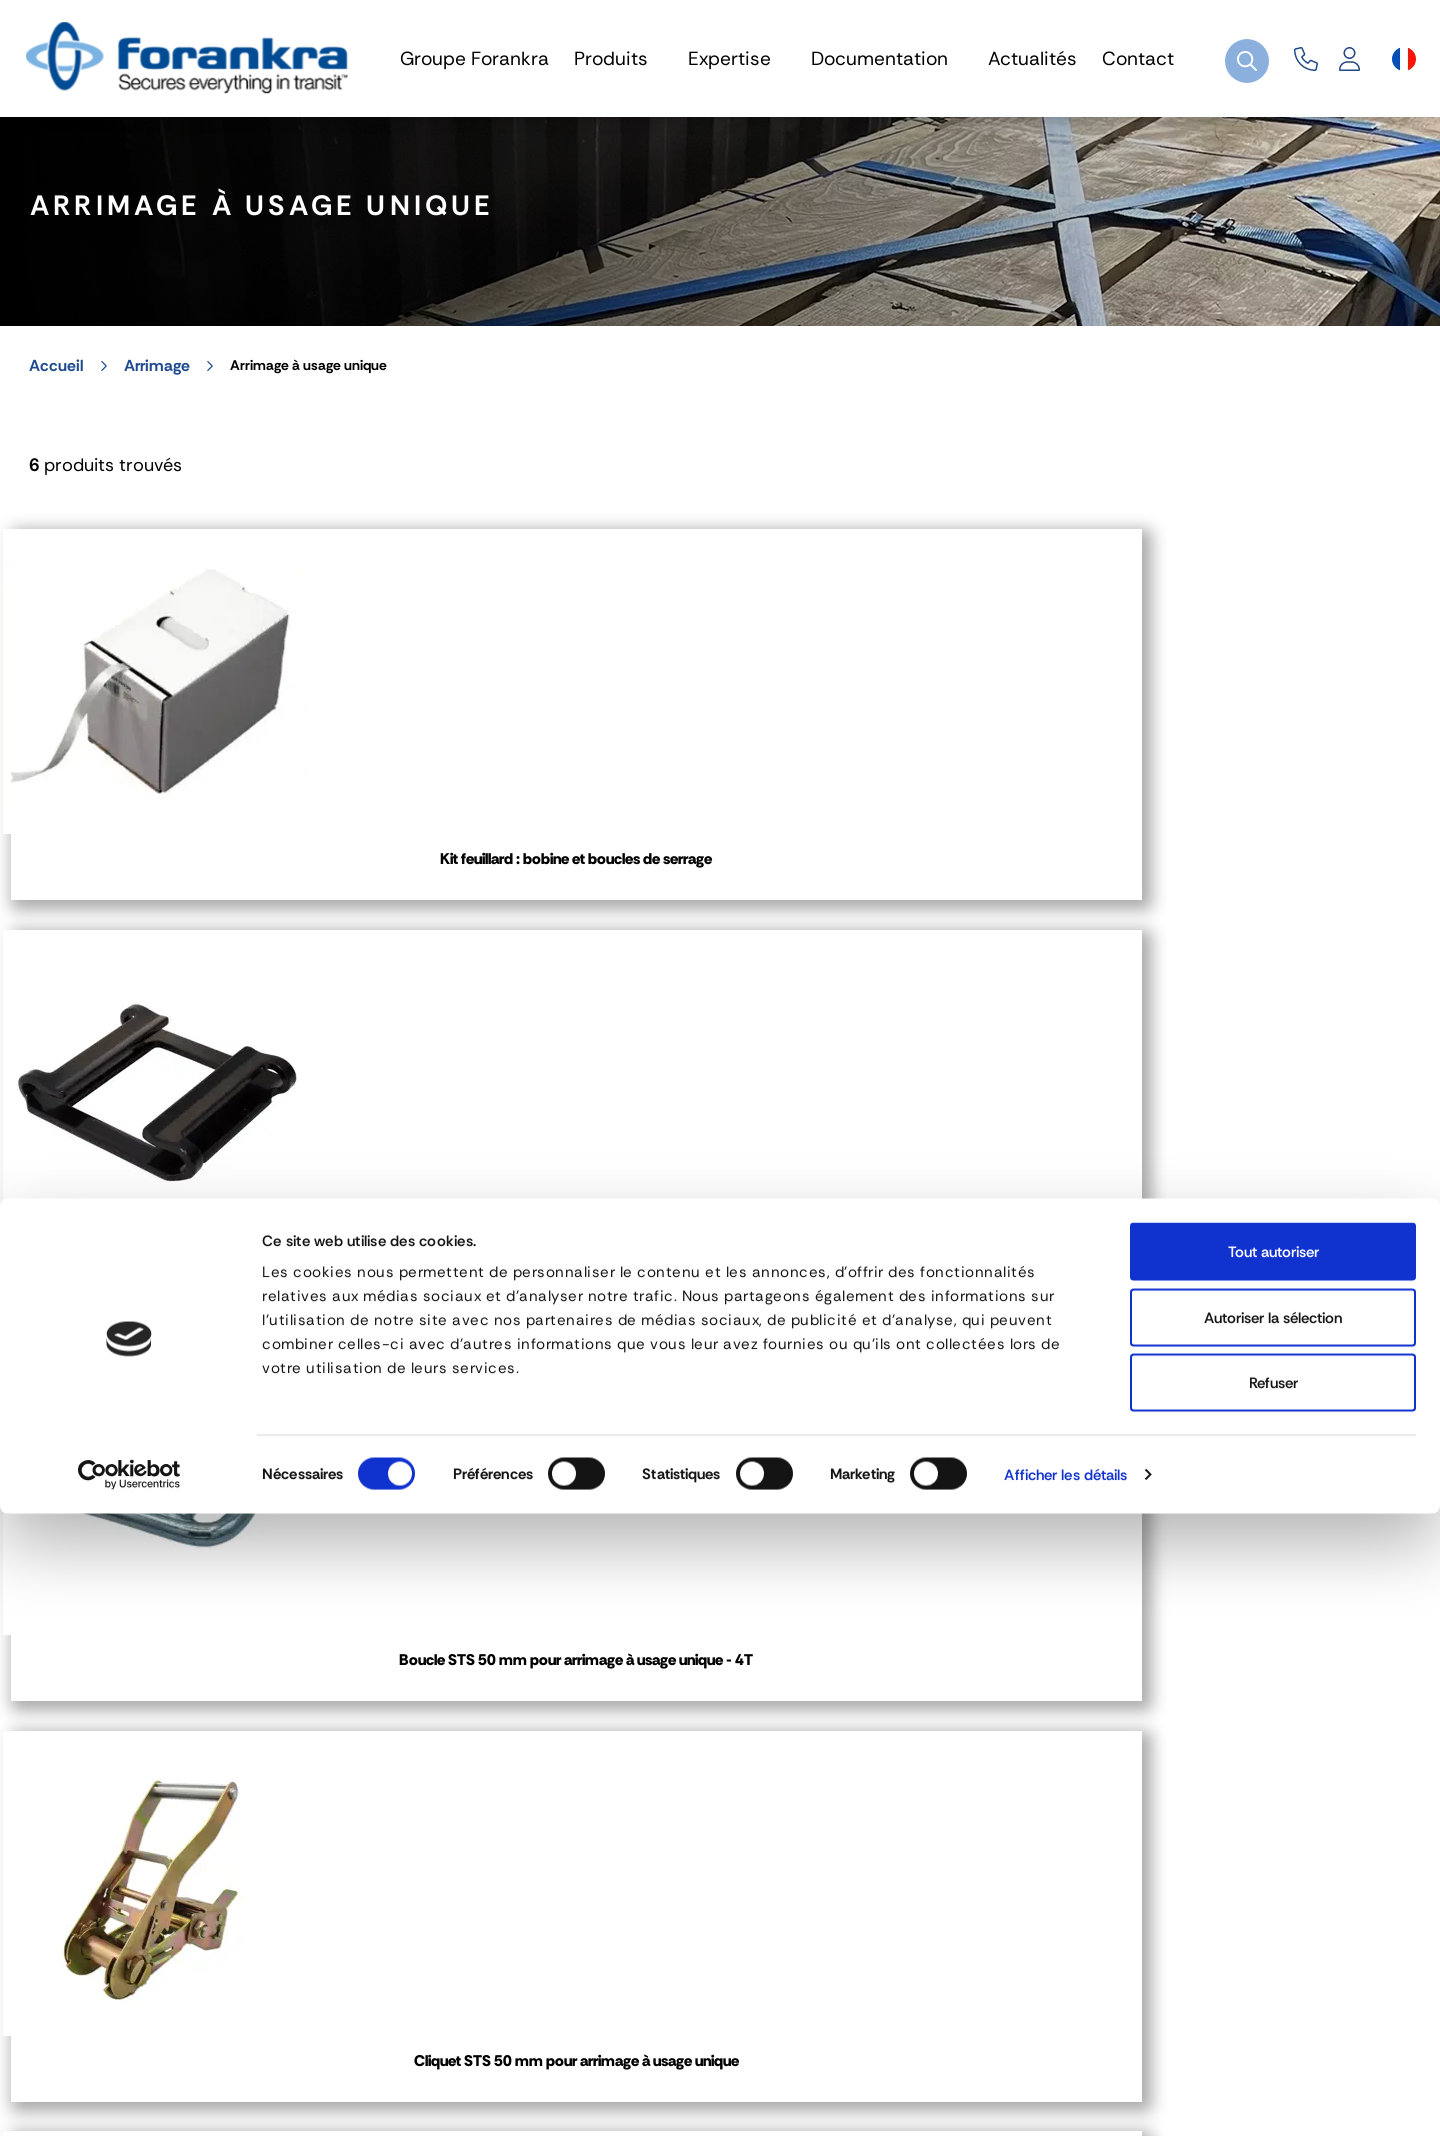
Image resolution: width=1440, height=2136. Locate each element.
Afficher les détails (1065, 2097)
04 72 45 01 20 (122, 1776)
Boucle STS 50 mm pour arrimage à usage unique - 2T (539, 914)
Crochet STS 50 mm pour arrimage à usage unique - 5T (179, 1369)
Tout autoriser (1273, 1874)
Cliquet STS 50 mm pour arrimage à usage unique (1261, 914)
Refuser (1273, 2005)
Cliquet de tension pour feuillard (539, 1369)
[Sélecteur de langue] (1404, 59)
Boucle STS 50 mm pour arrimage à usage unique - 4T (900, 914)
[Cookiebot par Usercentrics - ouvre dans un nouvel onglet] (129, 2097)
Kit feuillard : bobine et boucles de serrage (179, 914)
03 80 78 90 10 (613, 1776)
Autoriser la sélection (1273, 1940)
